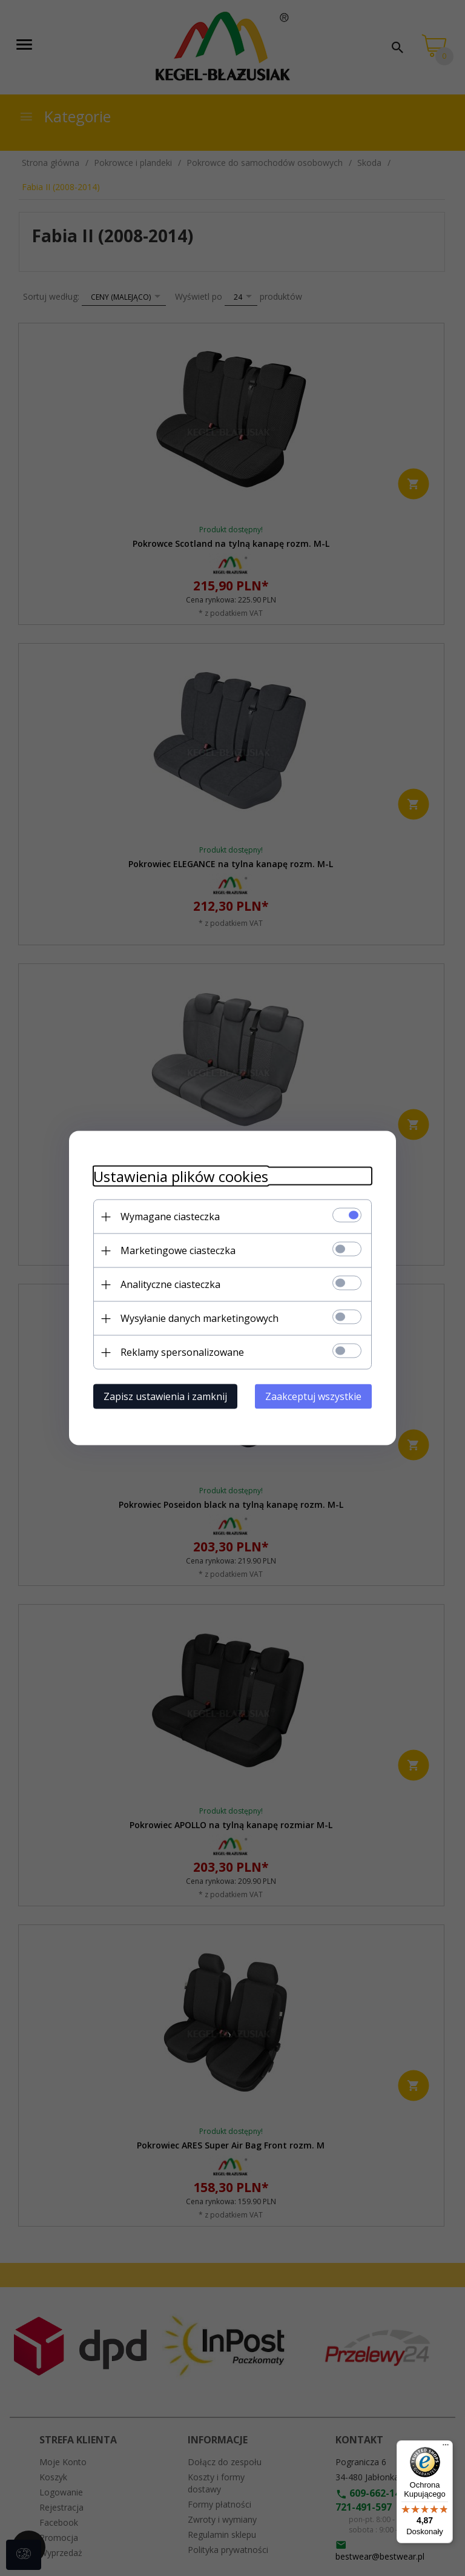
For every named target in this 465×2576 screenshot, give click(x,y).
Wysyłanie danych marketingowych (199, 1318)
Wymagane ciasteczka (170, 1216)
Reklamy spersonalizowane (182, 1352)
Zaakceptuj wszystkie (313, 1396)
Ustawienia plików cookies (180, 1176)
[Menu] (445, 2447)
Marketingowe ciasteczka (178, 1250)
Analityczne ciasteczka (170, 1284)
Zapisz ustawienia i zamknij (165, 1396)
